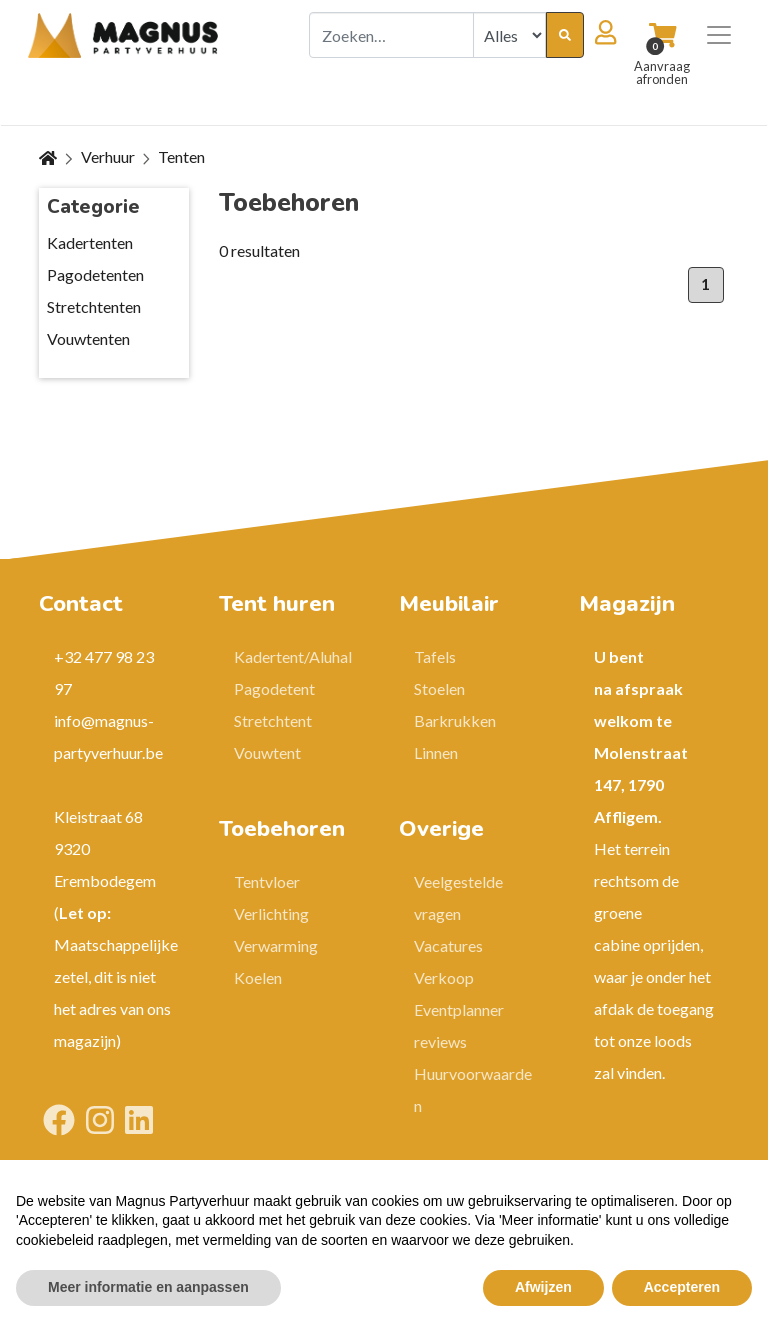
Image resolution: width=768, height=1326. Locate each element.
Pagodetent (274, 688)
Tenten (181, 156)
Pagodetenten (95, 274)
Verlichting (271, 913)
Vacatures (448, 945)
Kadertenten (90, 242)
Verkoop (444, 977)
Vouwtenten (88, 338)
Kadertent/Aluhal (293, 656)
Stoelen (439, 688)
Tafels (435, 656)
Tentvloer (267, 881)
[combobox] (391, 35)
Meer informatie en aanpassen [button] (148, 1287)
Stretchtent (273, 720)
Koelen (258, 977)
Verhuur (108, 156)
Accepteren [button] (682, 1287)
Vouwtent (267, 752)
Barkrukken (455, 720)
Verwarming (276, 945)
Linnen (436, 752)
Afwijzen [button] (543, 1287)
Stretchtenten (94, 306)
